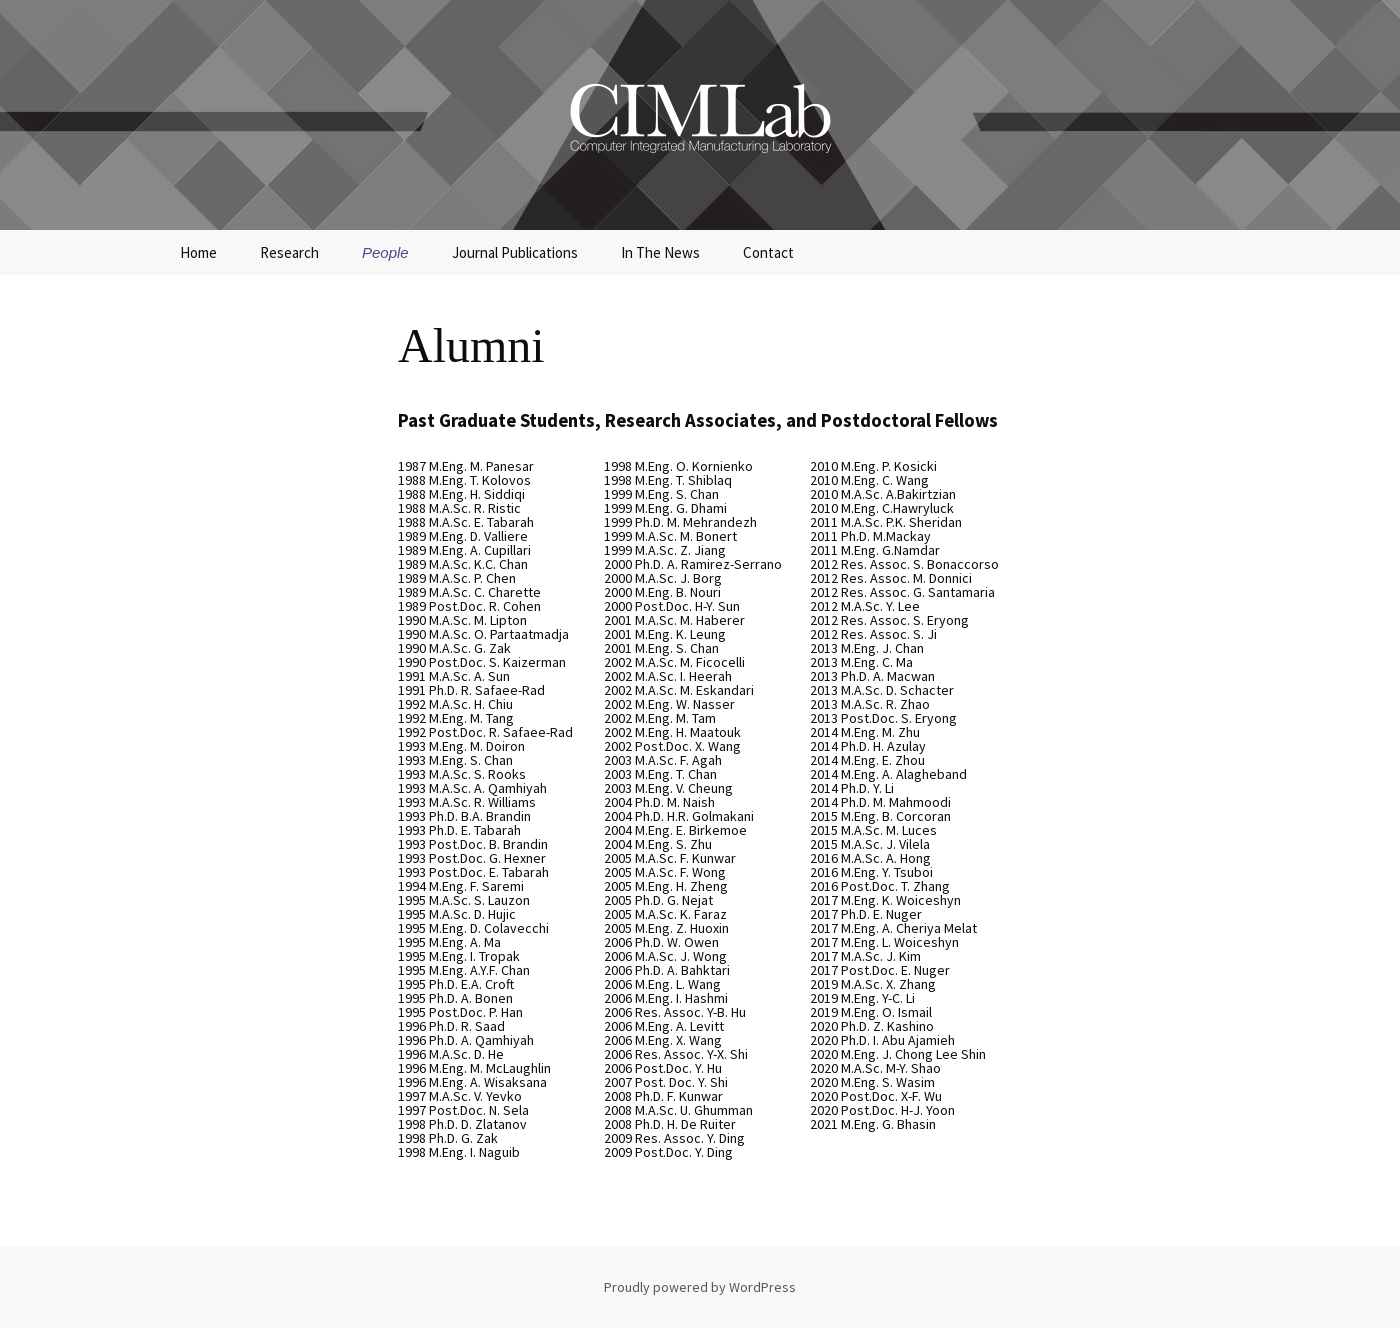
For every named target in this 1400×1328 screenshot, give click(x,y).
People (385, 252)
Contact (768, 252)
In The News (660, 252)
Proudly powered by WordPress (700, 1287)
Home (198, 252)
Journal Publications (515, 252)
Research (289, 252)
